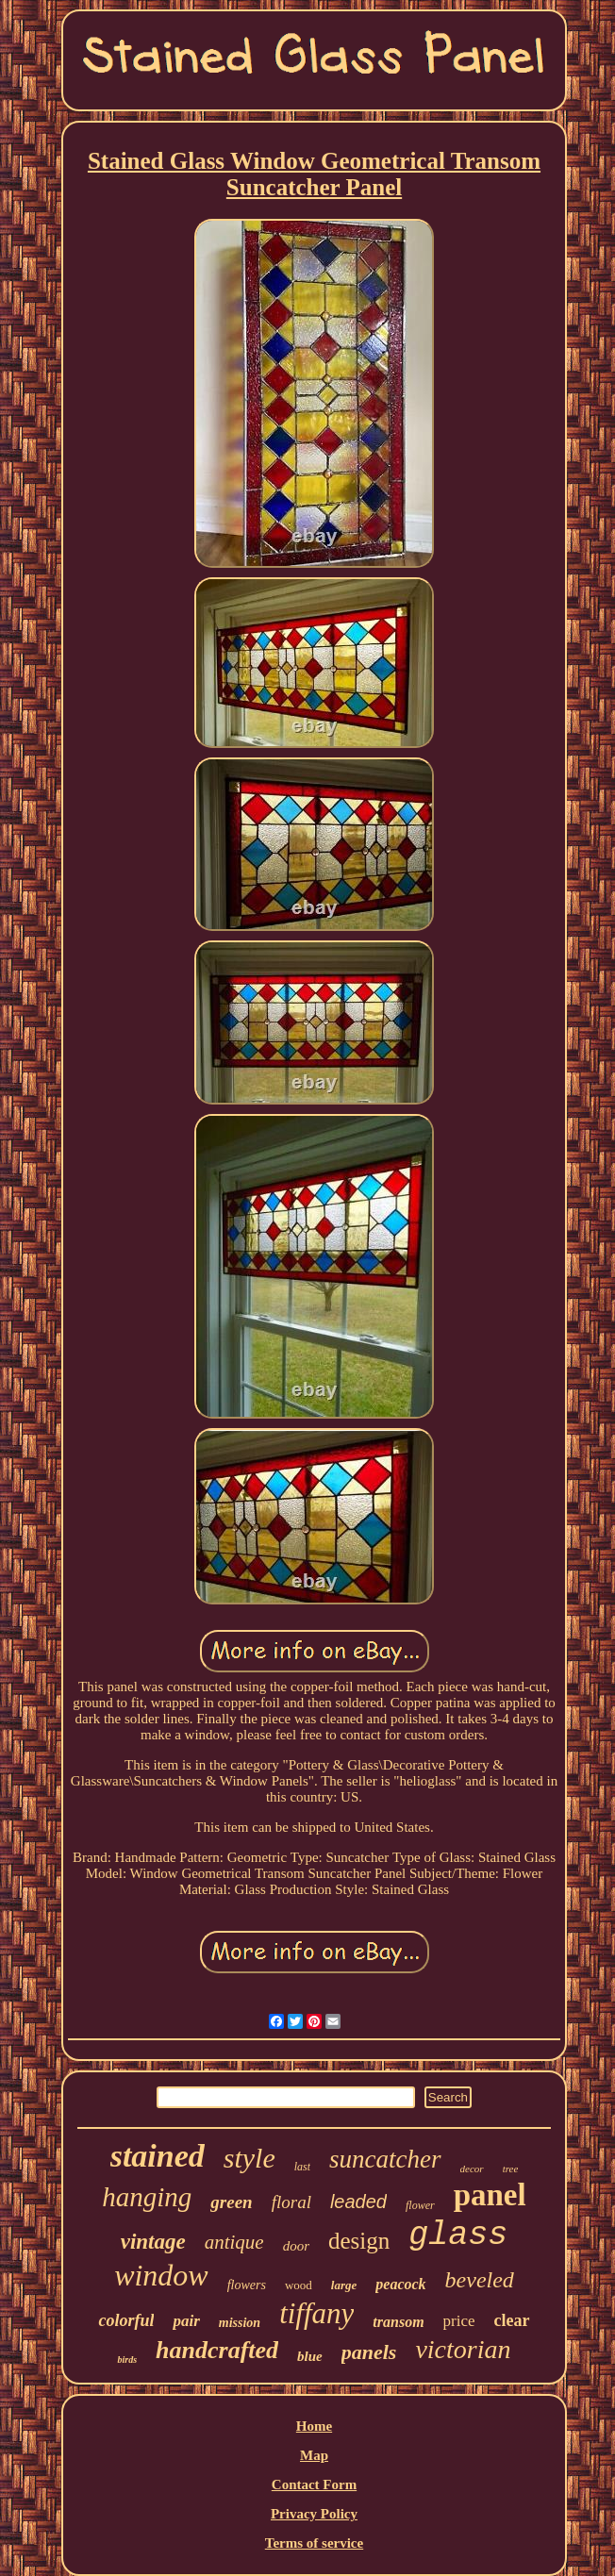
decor (472, 2168)
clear (512, 2320)
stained (157, 2155)
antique (234, 2242)
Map (314, 2455)
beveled (479, 2280)
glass (457, 2235)
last (302, 2166)
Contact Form (314, 2484)
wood (298, 2285)
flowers (246, 2285)
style (249, 2157)
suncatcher (384, 2159)
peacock (400, 2284)
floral (291, 2202)
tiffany (316, 2313)
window (161, 2275)
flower (420, 2205)
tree (511, 2168)
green (231, 2202)
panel (490, 2195)
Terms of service (314, 2543)
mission (239, 2323)
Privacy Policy (314, 2513)
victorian (462, 2349)
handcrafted (217, 2350)
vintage (153, 2241)
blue (310, 2356)
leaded (358, 2201)
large (344, 2285)
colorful (126, 2320)
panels (369, 2352)
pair (186, 2321)
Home (314, 2426)
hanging (146, 2197)
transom (398, 2322)
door (296, 2245)
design (359, 2240)
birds (127, 2359)
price (459, 2321)
